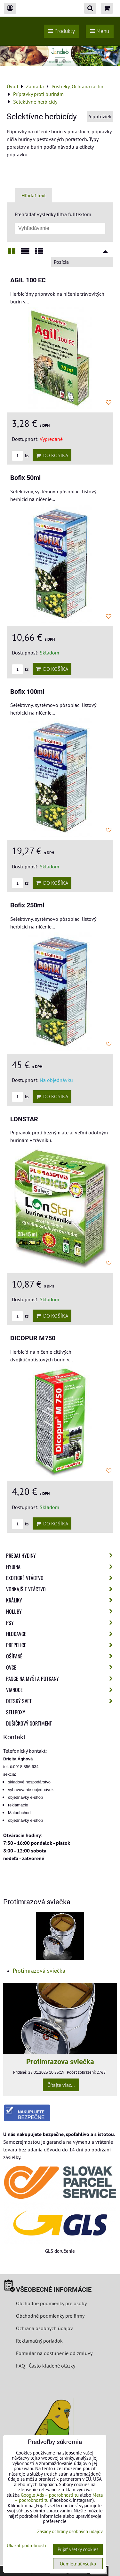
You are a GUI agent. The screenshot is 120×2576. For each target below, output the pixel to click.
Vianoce (61, 1689)
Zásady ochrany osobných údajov (70, 2531)
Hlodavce (61, 1633)
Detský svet (61, 1700)
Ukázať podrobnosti (26, 2546)
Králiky (61, 1600)
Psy (61, 1622)
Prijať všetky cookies (78, 2549)
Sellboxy (15, 1712)
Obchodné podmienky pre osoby (51, 2303)
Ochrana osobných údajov (44, 2328)
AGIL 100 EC (28, 280)
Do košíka (52, 455)
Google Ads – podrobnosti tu (50, 2495)
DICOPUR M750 (32, 1338)
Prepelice (61, 1645)
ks (20, 455)
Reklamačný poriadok (39, 2340)
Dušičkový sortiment (29, 1723)
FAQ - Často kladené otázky (45, 2365)
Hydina (61, 1566)
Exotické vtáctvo (61, 1577)
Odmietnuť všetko (78, 2564)
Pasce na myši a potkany (61, 1678)
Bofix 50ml (25, 478)
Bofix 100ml (27, 691)
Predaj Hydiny (61, 1555)
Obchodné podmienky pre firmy (50, 2316)
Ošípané (61, 1656)
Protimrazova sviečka (60, 2061)
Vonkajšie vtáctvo (61, 1589)
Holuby (61, 1611)
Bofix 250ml (27, 905)
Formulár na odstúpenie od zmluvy (53, 2353)
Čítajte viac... (61, 2085)
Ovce (61, 1667)
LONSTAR (24, 1119)
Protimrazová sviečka (39, 1970)
